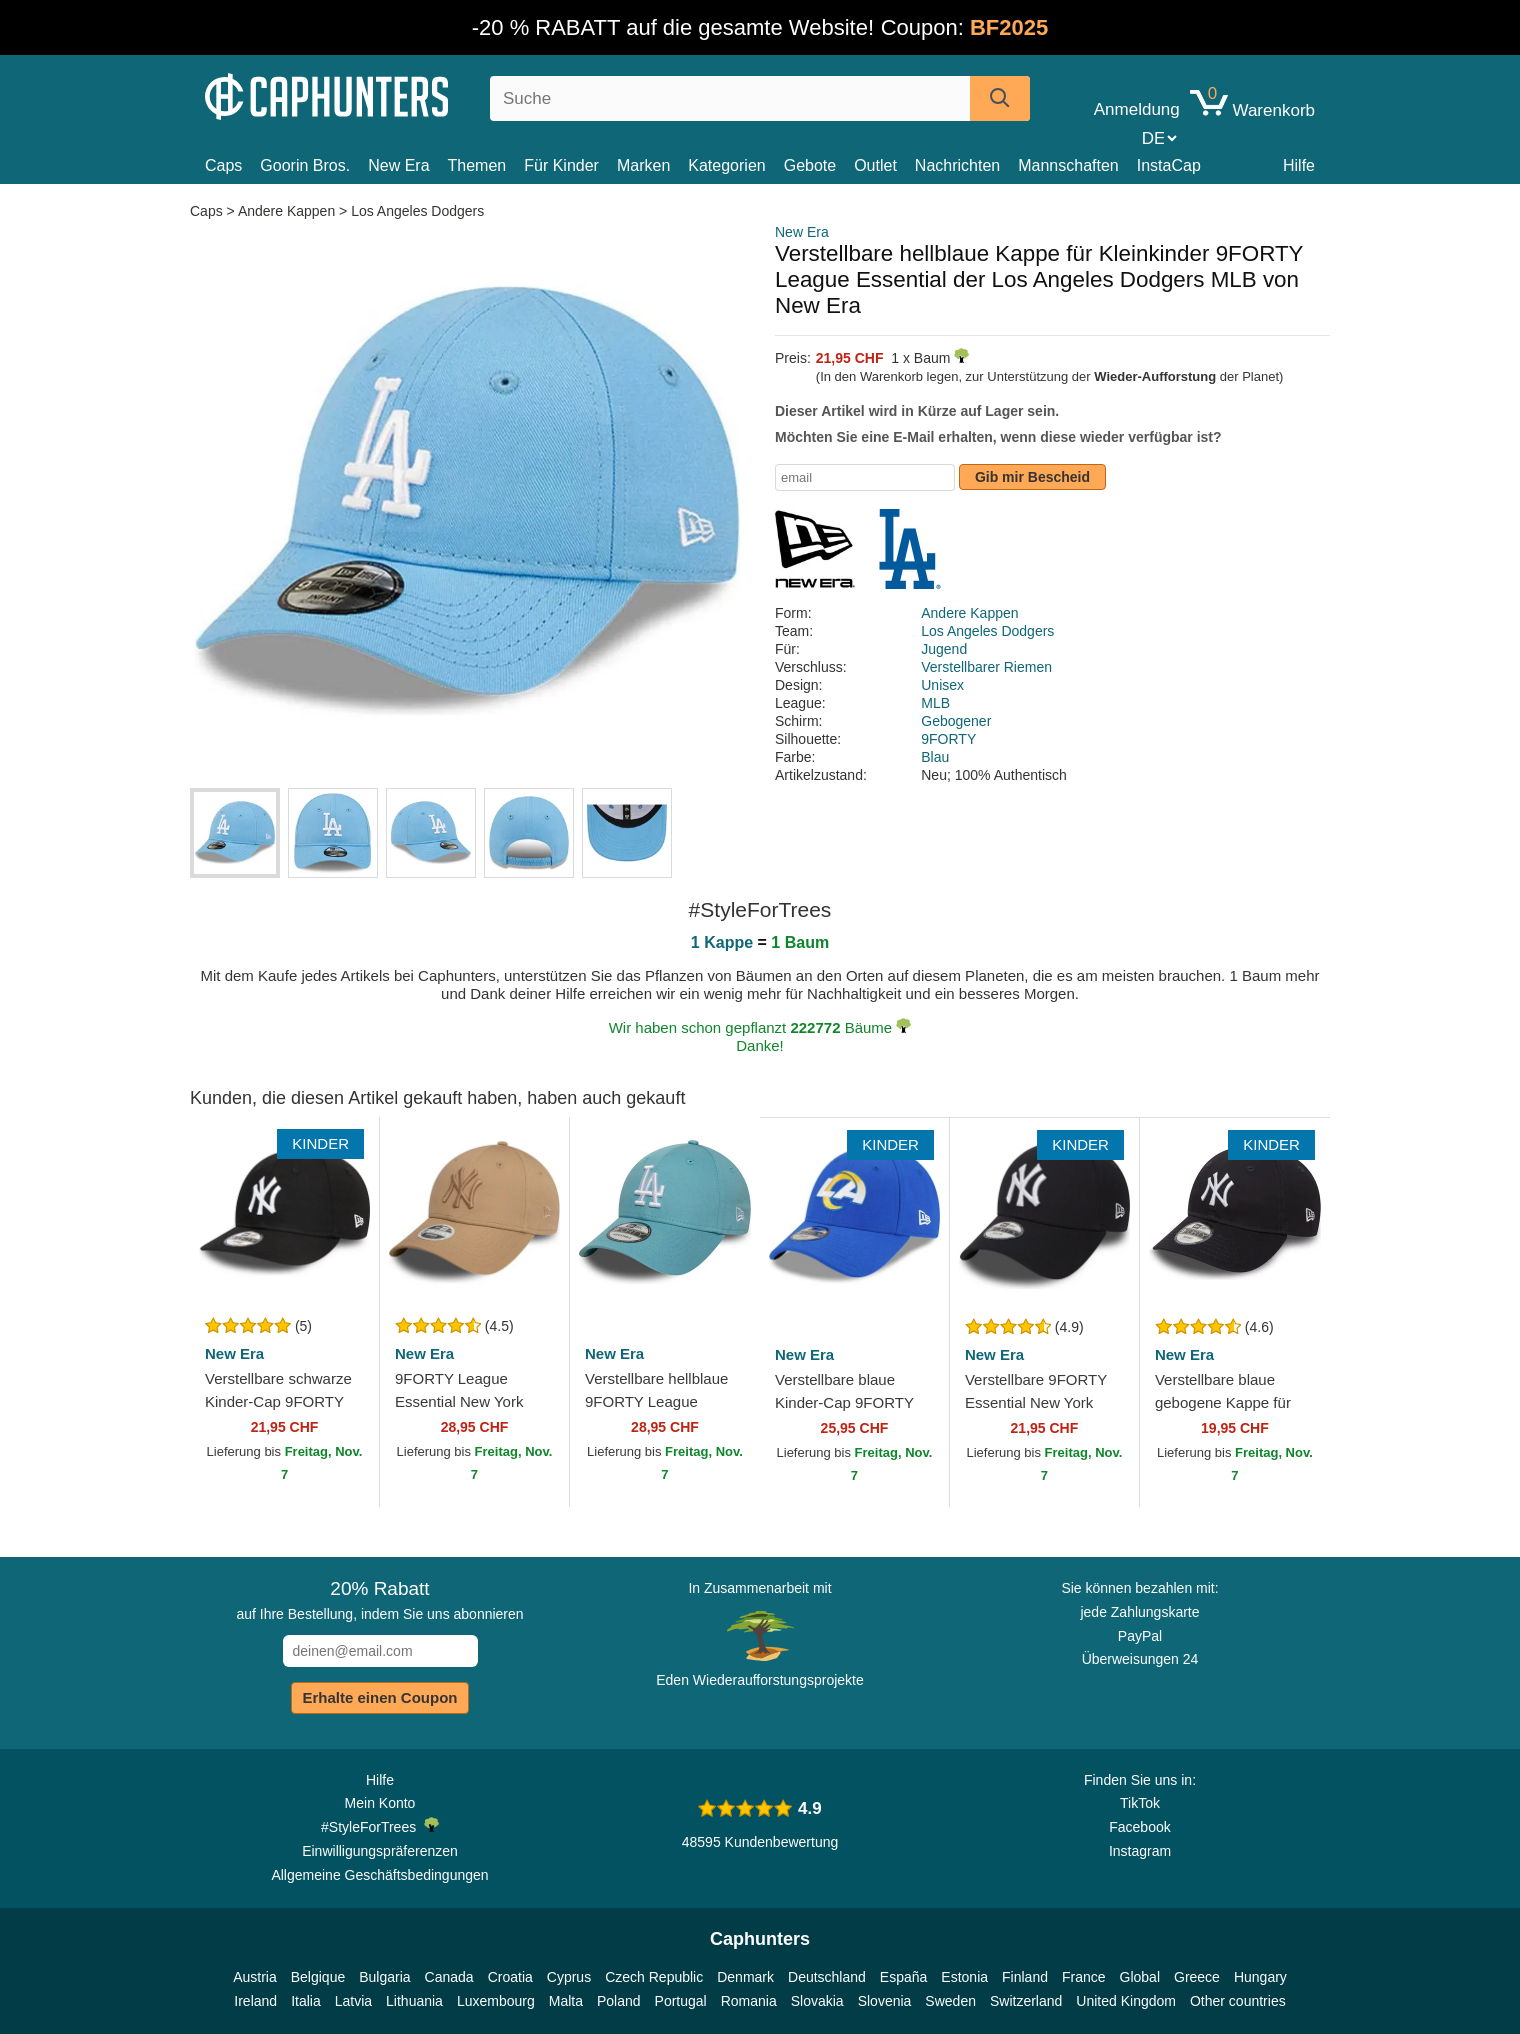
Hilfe (1299, 165)
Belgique (318, 1977)
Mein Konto (380, 1803)
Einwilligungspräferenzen (380, 1851)
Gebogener (956, 721)
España (903, 1977)
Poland (619, 2001)
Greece (1197, 1977)
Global (1140, 1977)
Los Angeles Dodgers (417, 211)
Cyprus (569, 1977)
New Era (398, 165)
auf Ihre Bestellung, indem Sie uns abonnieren (379, 1600)
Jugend (944, 649)
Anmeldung (1137, 110)
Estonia (964, 1977)
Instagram (1140, 1851)
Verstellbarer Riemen (986, 667)
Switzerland (1026, 2001)
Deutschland (827, 1977)
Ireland (255, 2001)
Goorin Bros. (305, 165)
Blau (935, 757)
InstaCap (1169, 165)
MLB (935, 703)
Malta (566, 2001)
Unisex (942, 685)
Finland (1025, 1977)
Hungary (1260, 1977)
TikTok (1140, 1803)
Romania (749, 2001)
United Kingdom (1126, 2001)
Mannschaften (1068, 165)
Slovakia (817, 2001)
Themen (477, 165)
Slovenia (885, 2001)
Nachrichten (957, 165)
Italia (306, 2001)
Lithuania (414, 2001)
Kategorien (726, 165)
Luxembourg (496, 2001)
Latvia (353, 2001)
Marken (643, 165)
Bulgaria (384, 1977)
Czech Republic (654, 1977)
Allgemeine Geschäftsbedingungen (379, 1875)
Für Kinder (561, 165)
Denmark (745, 1977)
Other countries (1238, 2001)
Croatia (510, 1977)
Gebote (810, 165)
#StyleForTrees (380, 1826)
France (1084, 1977)
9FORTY (948, 739)
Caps (223, 165)
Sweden (950, 2001)
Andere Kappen (286, 211)
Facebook (1139, 1827)
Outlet (875, 165)
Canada (449, 1977)
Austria (255, 1977)
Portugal (681, 2001)
